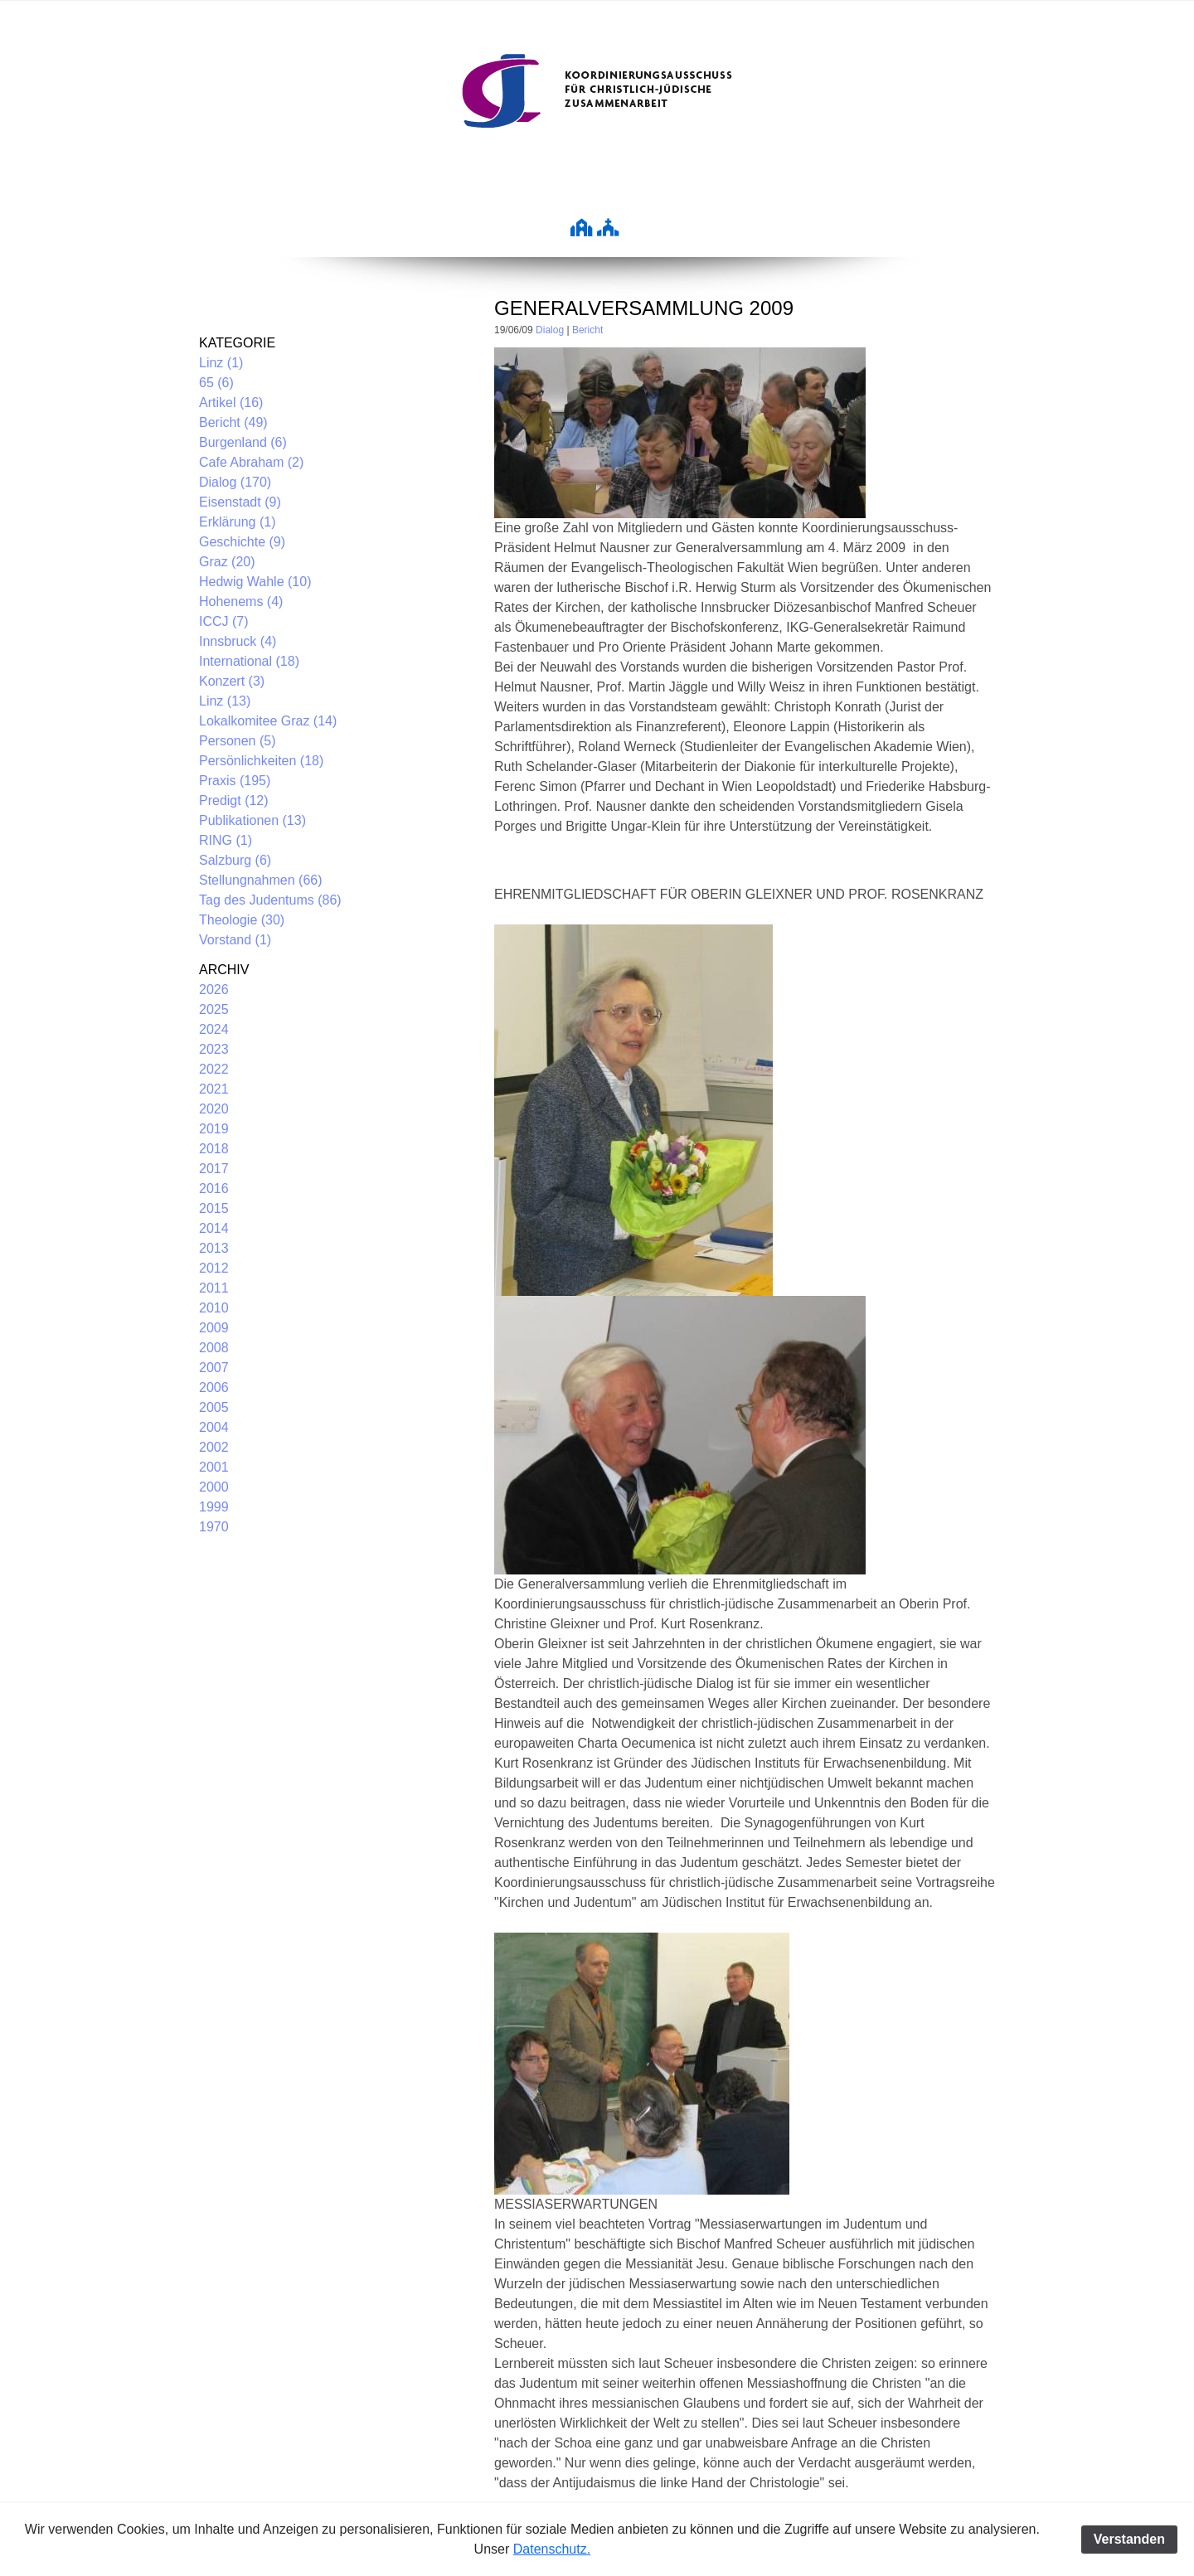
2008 (214, 1348)
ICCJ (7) (224, 621)
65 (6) (216, 383)
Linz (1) (221, 363)
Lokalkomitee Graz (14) (268, 721)
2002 (214, 1447)
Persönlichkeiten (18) (261, 761)
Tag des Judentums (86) (270, 900)
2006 (214, 1387)
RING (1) (225, 840)
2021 (214, 1089)
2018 (214, 1149)
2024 (214, 1029)
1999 (214, 1507)
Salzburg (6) (235, 860)
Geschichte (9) (242, 542)
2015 (214, 1208)
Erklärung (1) (237, 522)
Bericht (587, 330)
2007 (214, 1368)
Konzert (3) (232, 681)
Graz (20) (227, 562)
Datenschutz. (551, 2549)
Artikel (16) (231, 402)
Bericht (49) (233, 422)
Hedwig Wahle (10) (255, 582)
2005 (214, 1407)
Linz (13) (224, 701)
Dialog (550, 330)
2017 (214, 1169)
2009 (214, 1328)
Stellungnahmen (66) (261, 880)
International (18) (249, 661)
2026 (214, 989)
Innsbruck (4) (237, 641)
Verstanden (1129, 2539)
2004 (214, 1427)
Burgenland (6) (243, 442)
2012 (214, 1268)
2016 (214, 1188)
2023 (214, 1049)
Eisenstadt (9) (240, 502)
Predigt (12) (234, 800)
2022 (214, 1069)
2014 (214, 1228)
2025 (214, 1009)
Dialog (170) (235, 482)
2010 (214, 1308)
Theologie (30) (241, 920)
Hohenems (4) (241, 601)
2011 (214, 1288)
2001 (214, 1467)
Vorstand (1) (235, 940)
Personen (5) (237, 741)
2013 (214, 1248)
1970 (214, 1527)
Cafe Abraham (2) (251, 462)
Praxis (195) (234, 781)
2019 (214, 1129)
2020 (214, 1109)
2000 (214, 1487)
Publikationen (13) (252, 820)
